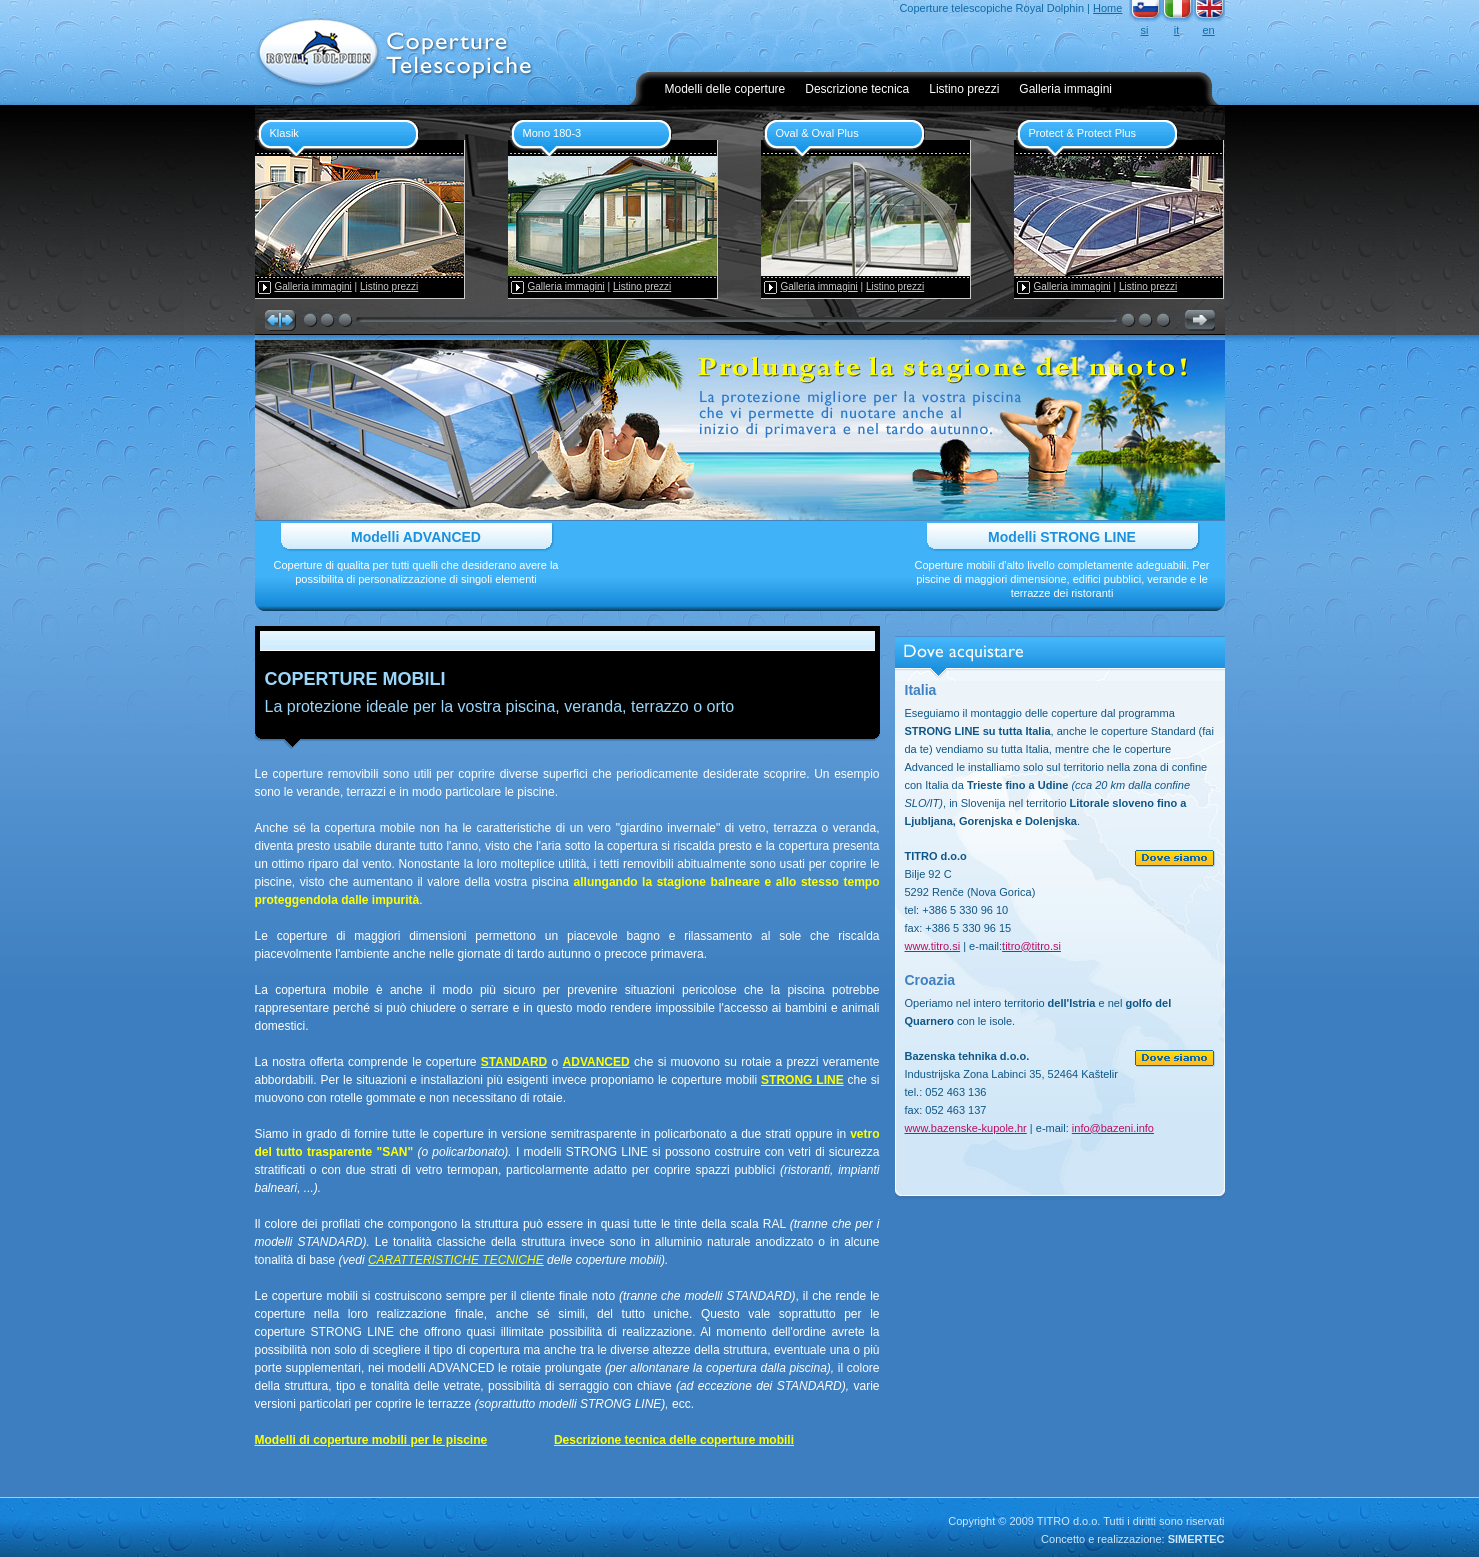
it (1177, 30)
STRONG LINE (802, 1080)
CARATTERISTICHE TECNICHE (456, 1260)
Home (1107, 8)
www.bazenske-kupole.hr (966, 1128)
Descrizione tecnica (857, 89)
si (1145, 30)
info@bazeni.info (1113, 1128)
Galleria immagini (1065, 89)
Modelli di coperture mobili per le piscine (371, 1440)
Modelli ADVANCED (416, 537)
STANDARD (514, 1062)
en (1208, 30)
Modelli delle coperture (725, 89)
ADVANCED (596, 1062)
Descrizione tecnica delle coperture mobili (674, 1440)
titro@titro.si (1031, 946)
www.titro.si (933, 946)
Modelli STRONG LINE (1062, 537)
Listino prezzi (964, 89)
